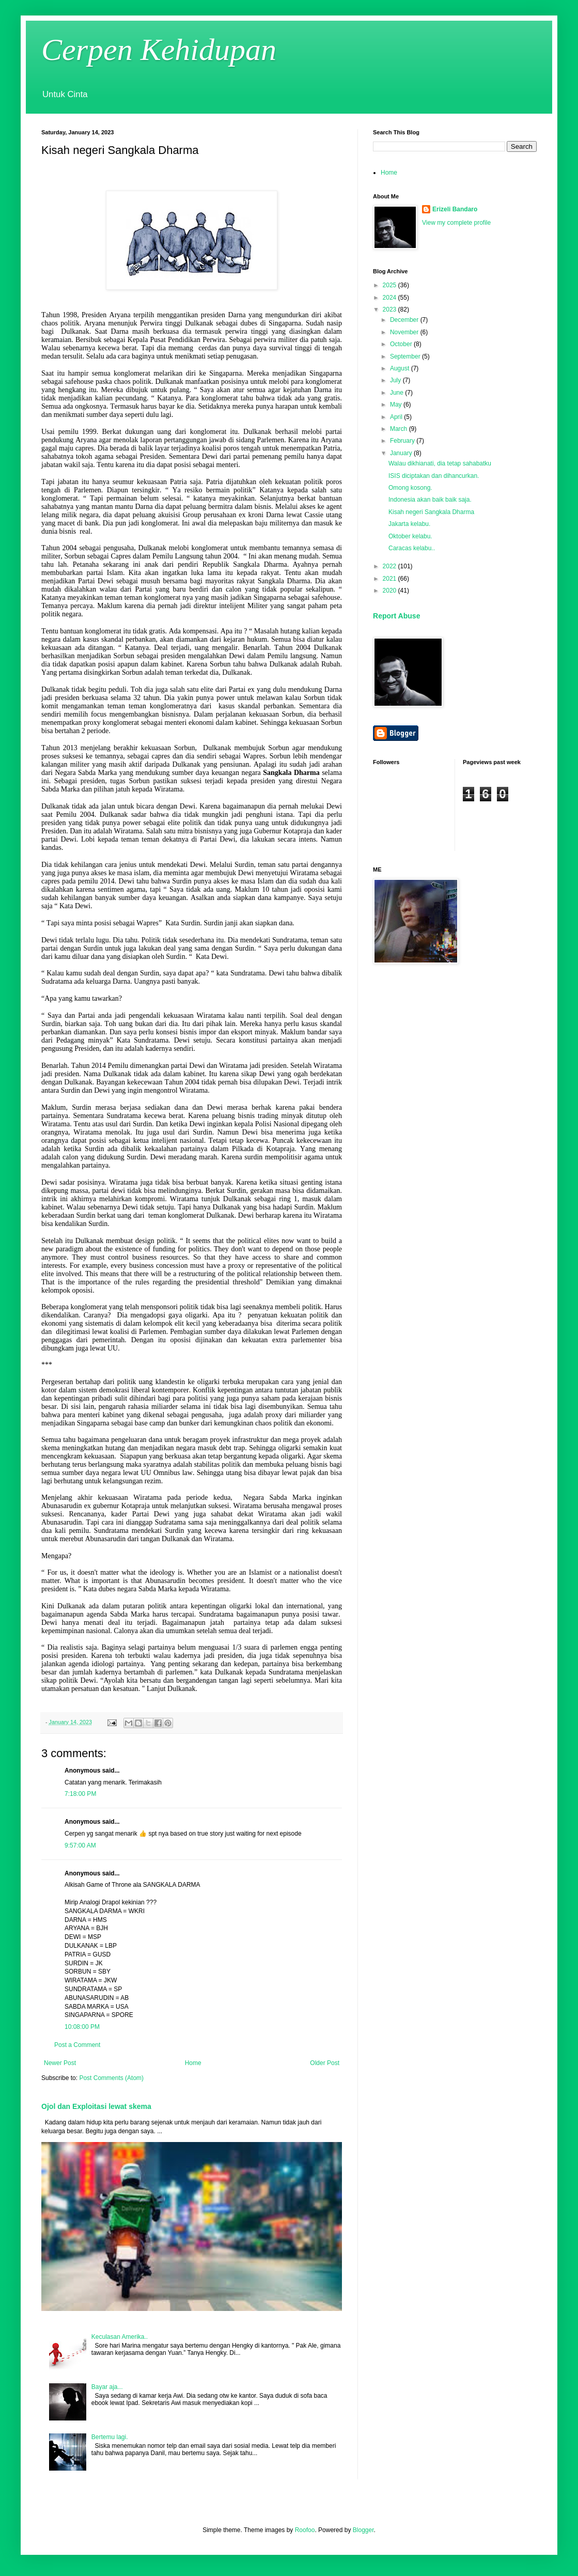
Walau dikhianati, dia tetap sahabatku (439, 463)
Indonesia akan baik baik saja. (430, 499)
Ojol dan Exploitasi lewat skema (96, 2106)
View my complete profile (456, 222)
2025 (390, 285)
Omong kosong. (410, 487)
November (405, 332)
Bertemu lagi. (109, 2437)
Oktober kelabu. (410, 536)
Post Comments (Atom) (111, 2078)
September (406, 356)
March (399, 428)
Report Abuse (396, 616)
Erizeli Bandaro (454, 209)
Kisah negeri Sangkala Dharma (431, 512)
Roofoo (305, 2530)
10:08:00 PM (82, 2026)
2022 (390, 566)
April (397, 417)
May (396, 404)
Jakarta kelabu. (409, 523)
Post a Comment (77, 2045)
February (403, 440)
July (396, 380)
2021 (390, 578)
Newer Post (60, 2063)
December (405, 319)
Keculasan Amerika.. (119, 2336)
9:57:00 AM (80, 1845)
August (400, 368)
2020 (390, 590)
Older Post (324, 2063)
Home (193, 2063)
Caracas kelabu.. (411, 548)
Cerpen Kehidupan (158, 50)
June (397, 392)
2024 (390, 297)
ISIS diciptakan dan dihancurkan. (433, 475)
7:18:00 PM (80, 1793)
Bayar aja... (107, 2387)
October (402, 344)
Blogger (363, 2530)
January (402, 453)
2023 (390, 309)
